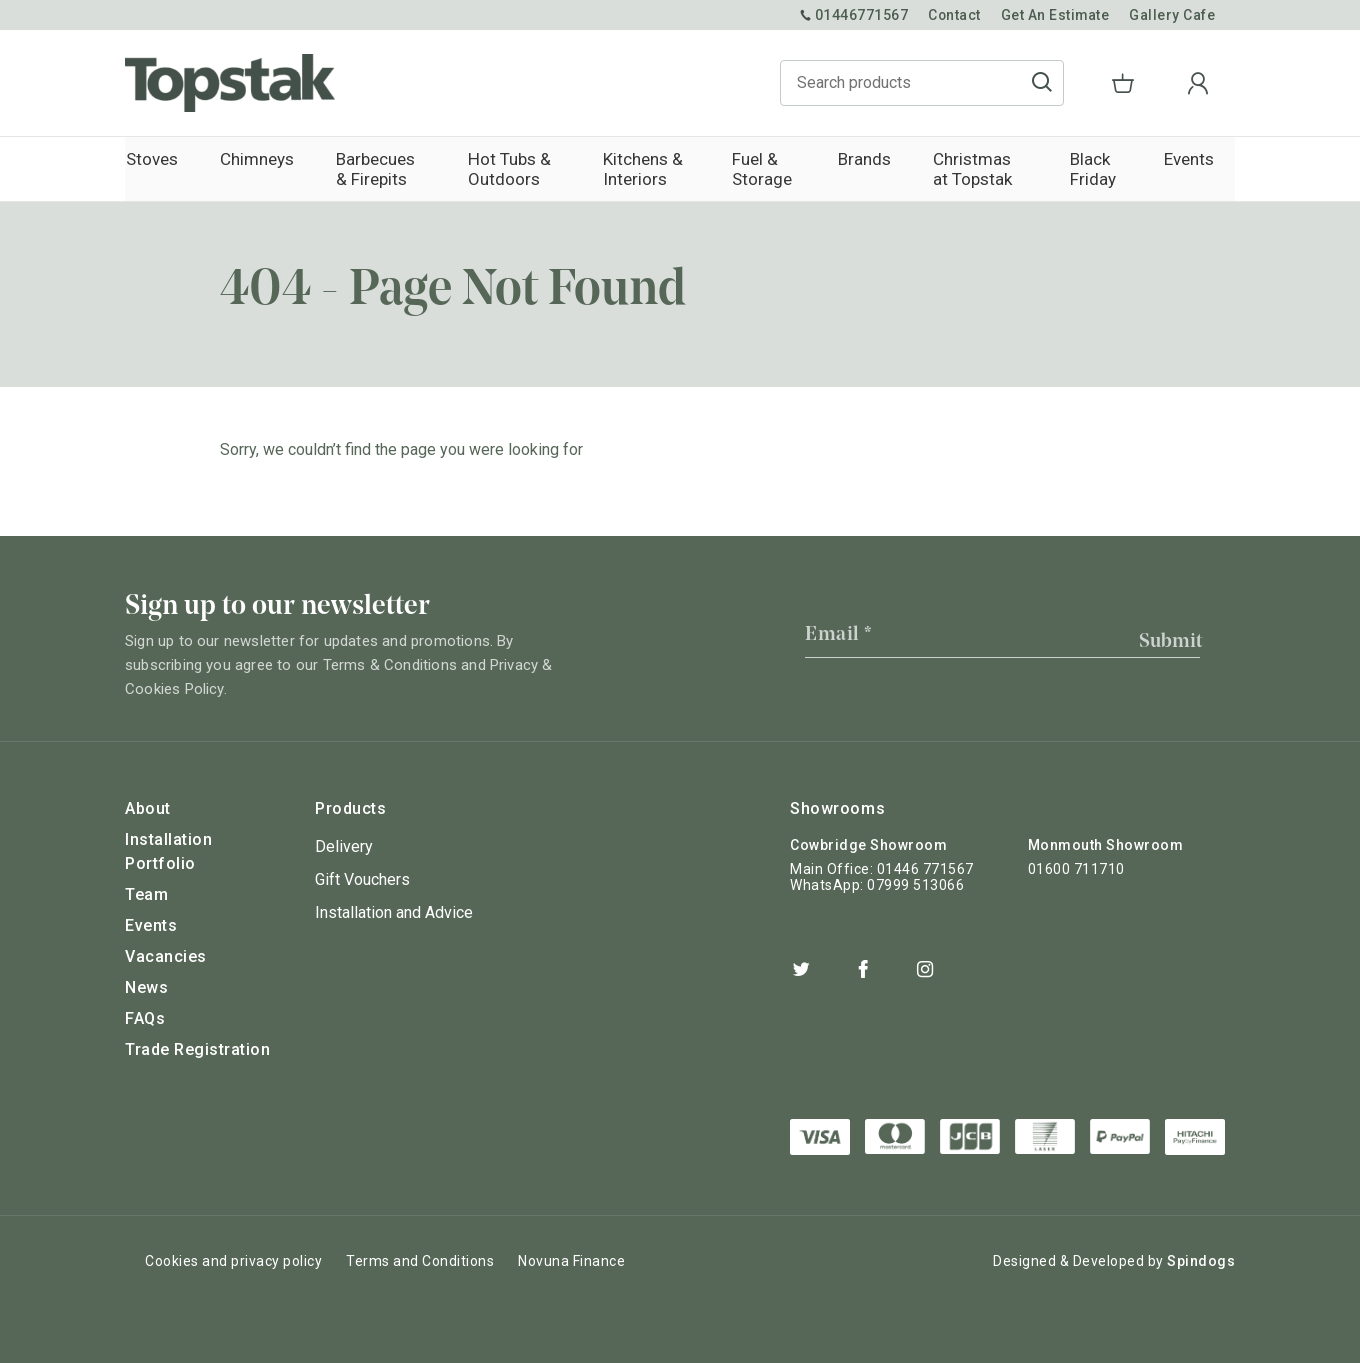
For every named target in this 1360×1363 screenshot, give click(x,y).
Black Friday (1093, 169)
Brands (865, 159)
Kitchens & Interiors (641, 169)
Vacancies (166, 956)
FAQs (145, 1018)
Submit (1170, 642)
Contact (953, 15)
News (146, 987)
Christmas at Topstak (980, 169)
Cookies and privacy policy (233, 1260)
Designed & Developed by (1114, 1260)
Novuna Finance (571, 1260)
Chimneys (254, 159)
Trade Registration (197, 1049)
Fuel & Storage (762, 169)
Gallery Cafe (1172, 15)
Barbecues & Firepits (370, 169)
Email (839, 635)
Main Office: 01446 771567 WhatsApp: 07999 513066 (882, 877)
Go (1077, 84)
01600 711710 (1076, 869)
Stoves (151, 159)
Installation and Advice (394, 912)
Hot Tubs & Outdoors (506, 169)
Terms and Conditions (420, 1260)
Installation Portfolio (168, 851)
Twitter (801, 969)
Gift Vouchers (362, 879)
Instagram (925, 969)
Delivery (344, 846)
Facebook (863, 969)
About (148, 808)
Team (146, 894)
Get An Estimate (1055, 15)
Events (1190, 159)
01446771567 (852, 15)
